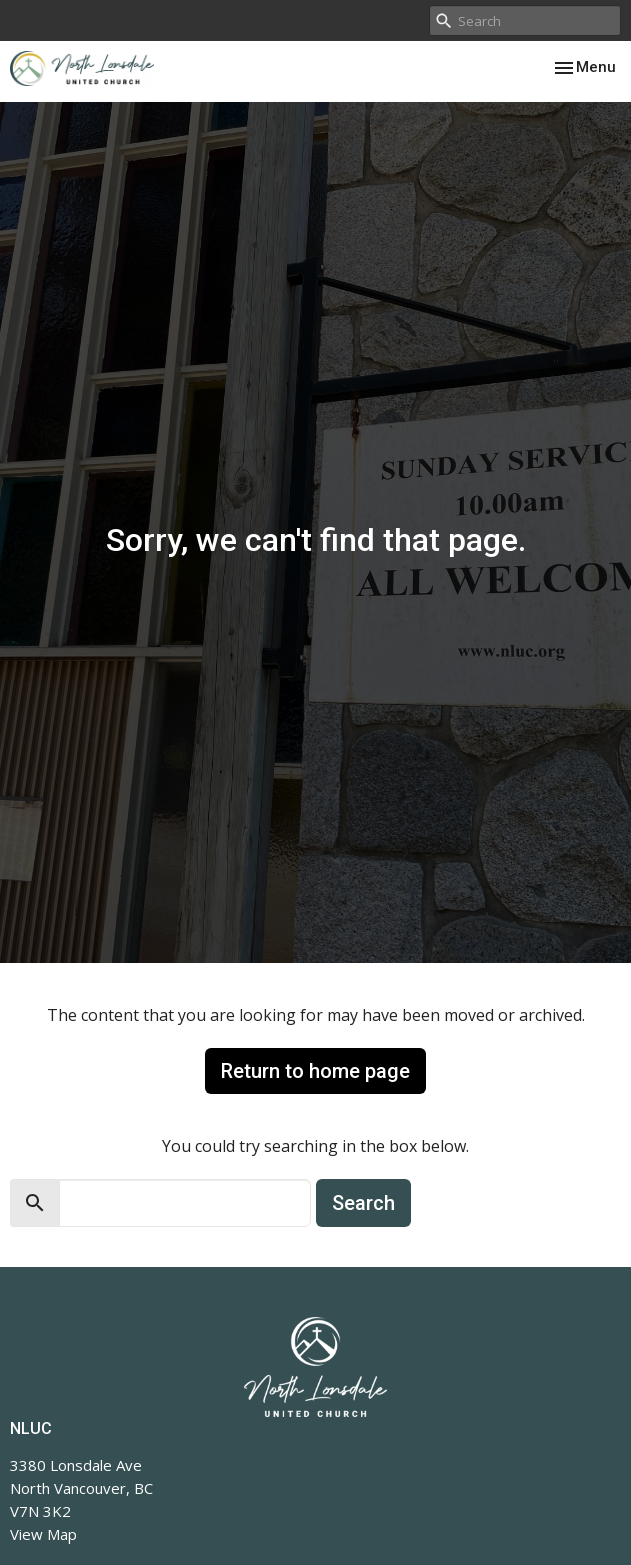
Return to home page (315, 1071)
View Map (43, 1534)
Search (363, 1203)
